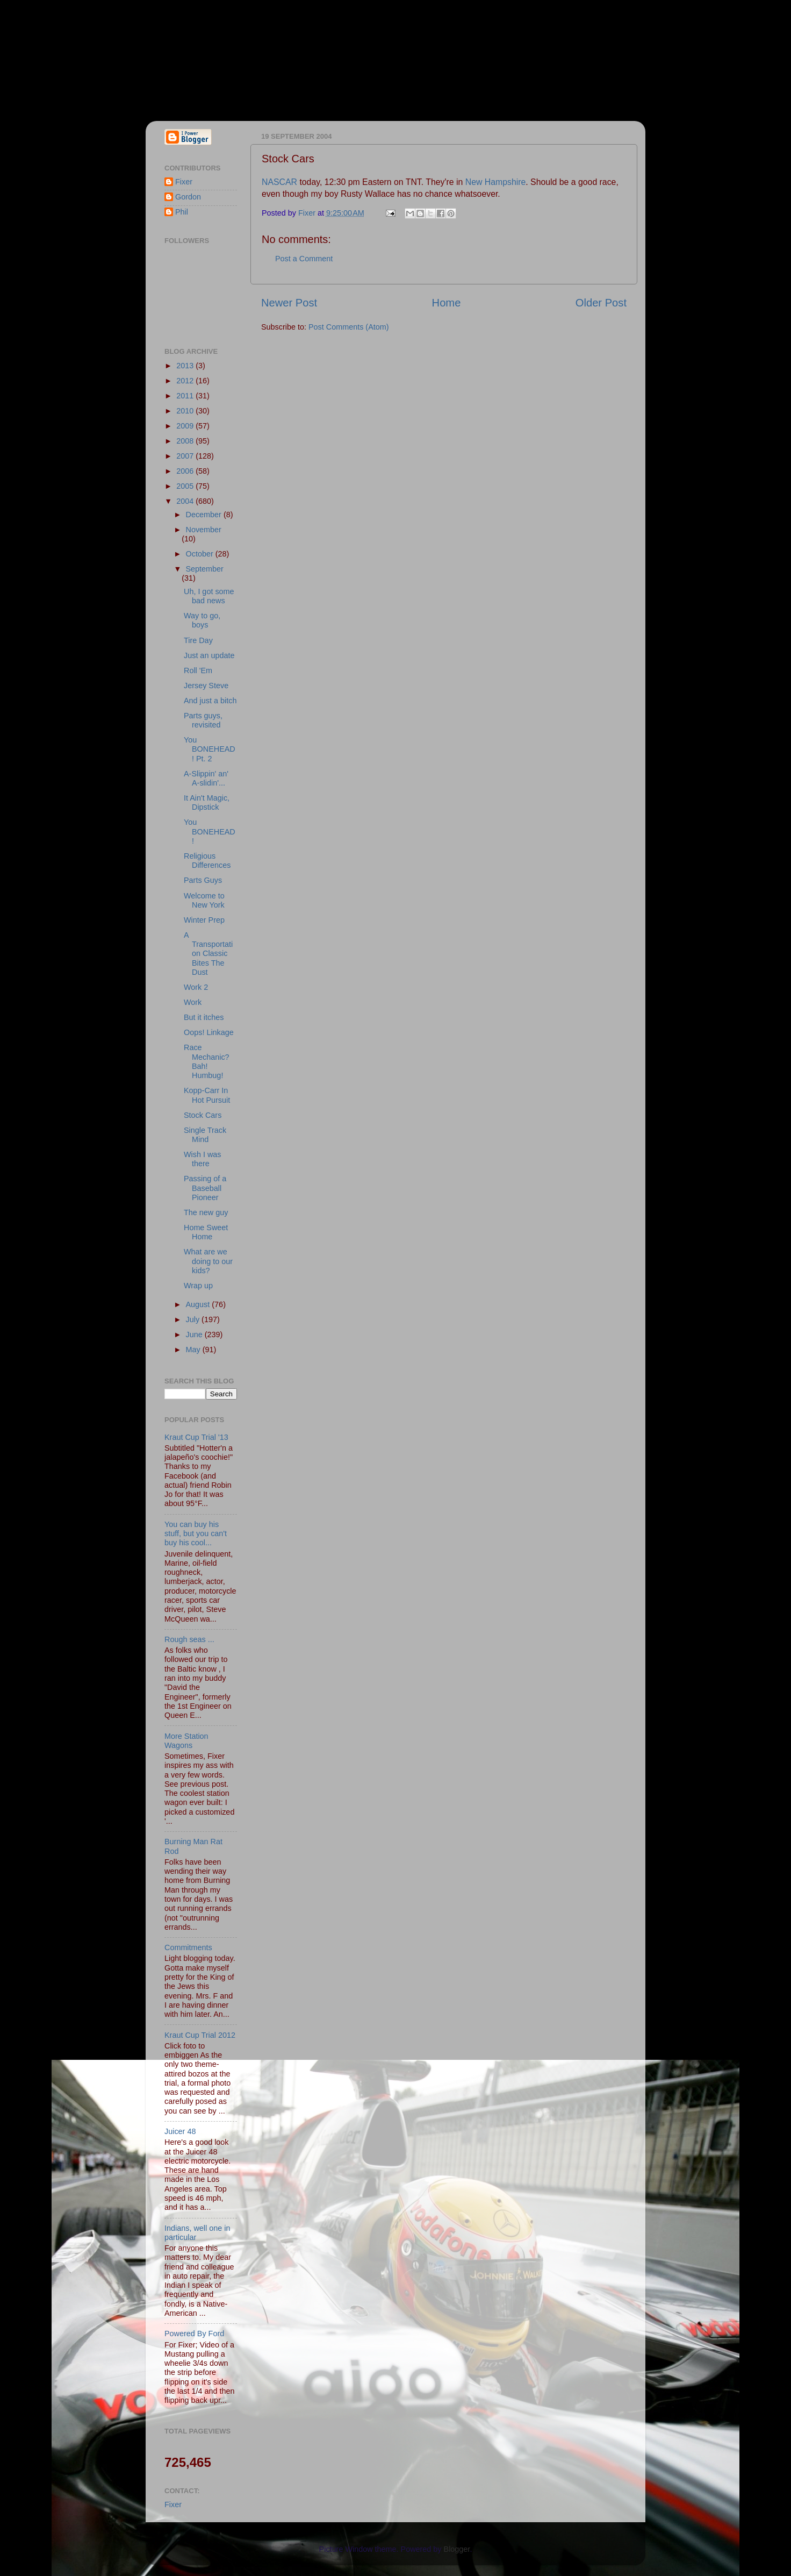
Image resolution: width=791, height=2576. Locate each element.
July (194, 1319)
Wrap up (198, 1285)
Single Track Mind (205, 1135)
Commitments (188, 1947)
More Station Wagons (186, 1741)
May (194, 1349)
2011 (186, 395)
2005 (186, 486)
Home (446, 303)
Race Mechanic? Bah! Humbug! (206, 1061)
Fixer (183, 181)
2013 (186, 365)
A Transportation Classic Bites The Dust (208, 953)
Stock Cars (202, 1115)
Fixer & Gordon (243, 54)
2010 (186, 410)
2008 (186, 441)
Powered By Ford (194, 2333)
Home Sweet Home (206, 1232)
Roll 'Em (198, 670)
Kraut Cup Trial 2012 (199, 2035)
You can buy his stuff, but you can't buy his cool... (195, 1533)
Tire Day (198, 640)
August (199, 1304)
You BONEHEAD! (209, 831)
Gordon (188, 196)
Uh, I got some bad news (209, 596)
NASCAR (280, 182)
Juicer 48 (180, 2131)
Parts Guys (203, 880)
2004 (186, 501)
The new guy (206, 1212)
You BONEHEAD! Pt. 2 (209, 749)
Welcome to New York (204, 900)
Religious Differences (207, 860)
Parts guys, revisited (203, 720)
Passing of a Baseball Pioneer (205, 1188)
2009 (186, 426)
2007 (186, 456)
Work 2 (196, 987)
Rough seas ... (189, 1639)
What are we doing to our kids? (208, 1261)
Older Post (601, 303)
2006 (186, 471)
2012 (186, 380)
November (203, 529)
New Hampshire (495, 182)
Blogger (457, 2549)
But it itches (204, 1017)
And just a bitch (210, 700)
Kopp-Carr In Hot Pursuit (207, 1095)
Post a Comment (304, 258)
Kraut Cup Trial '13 (196, 1437)
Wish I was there (202, 1159)
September (205, 569)
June (195, 1334)
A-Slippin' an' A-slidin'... (206, 778)
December (205, 514)
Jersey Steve (206, 685)
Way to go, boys (202, 620)
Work (193, 1002)
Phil (181, 212)
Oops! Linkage (209, 1032)
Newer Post (289, 303)
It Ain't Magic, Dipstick (206, 802)
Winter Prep (204, 920)
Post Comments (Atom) (348, 327)
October (200, 554)
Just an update (209, 655)
